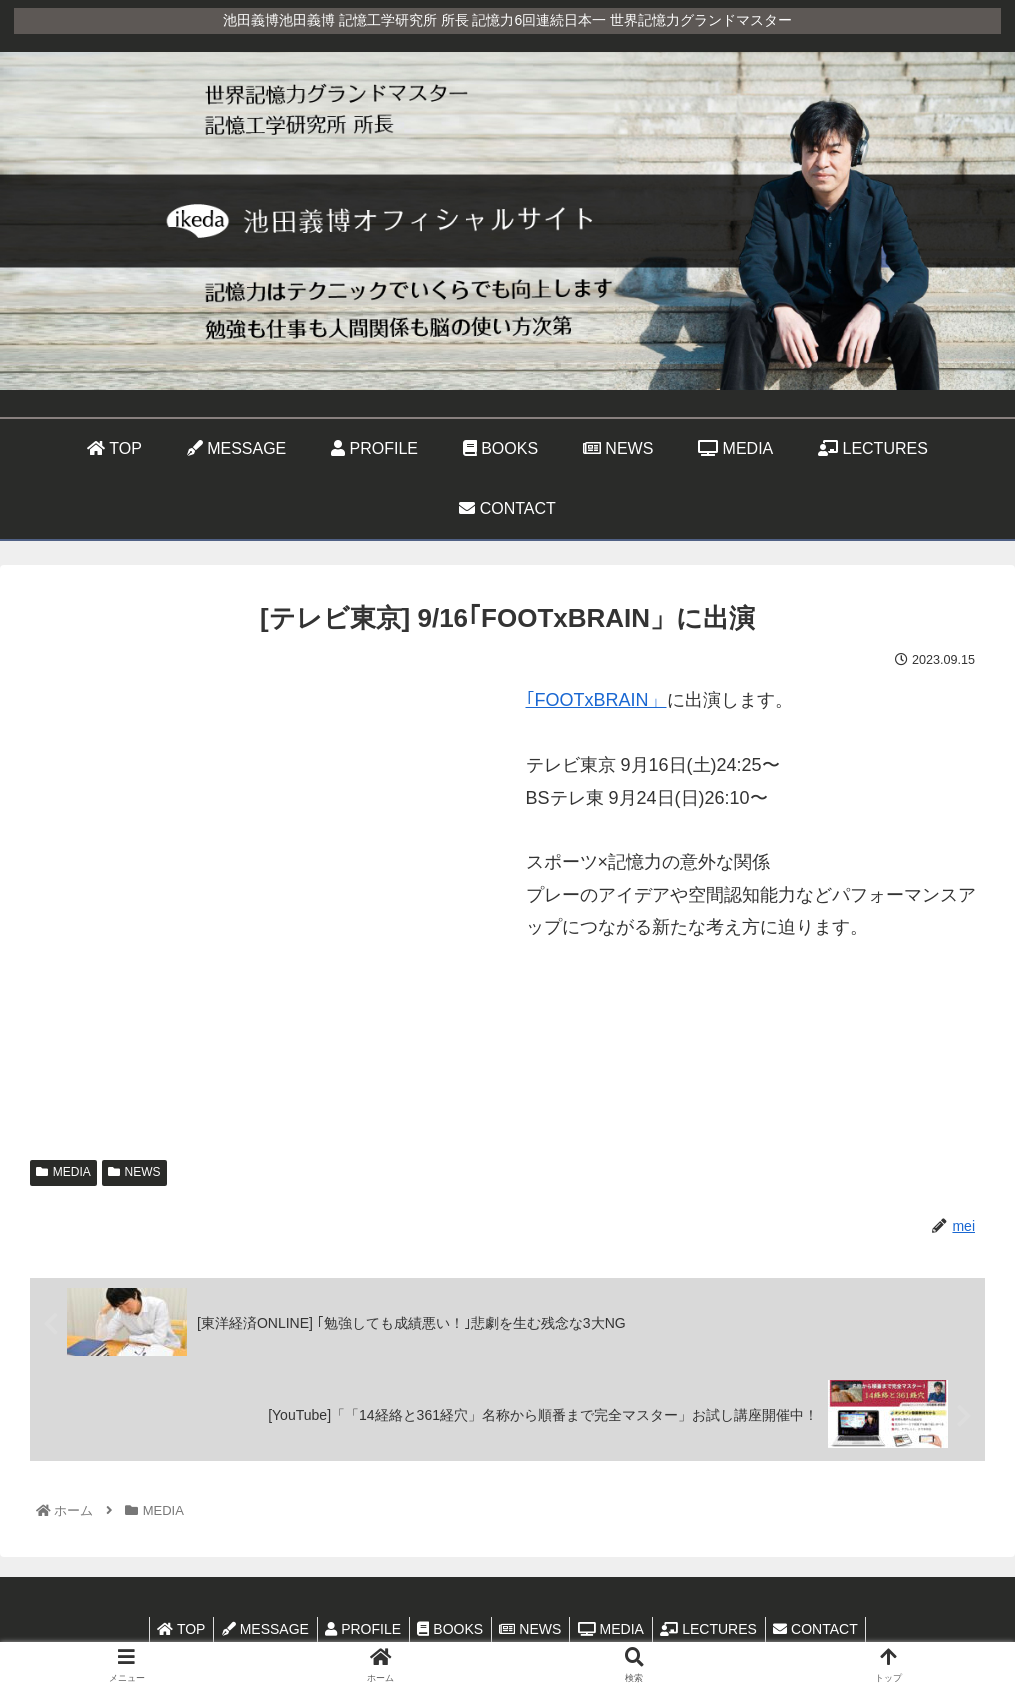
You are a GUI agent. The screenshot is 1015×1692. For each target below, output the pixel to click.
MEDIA (63, 1172)
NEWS (134, 1172)
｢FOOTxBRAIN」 (596, 700)
